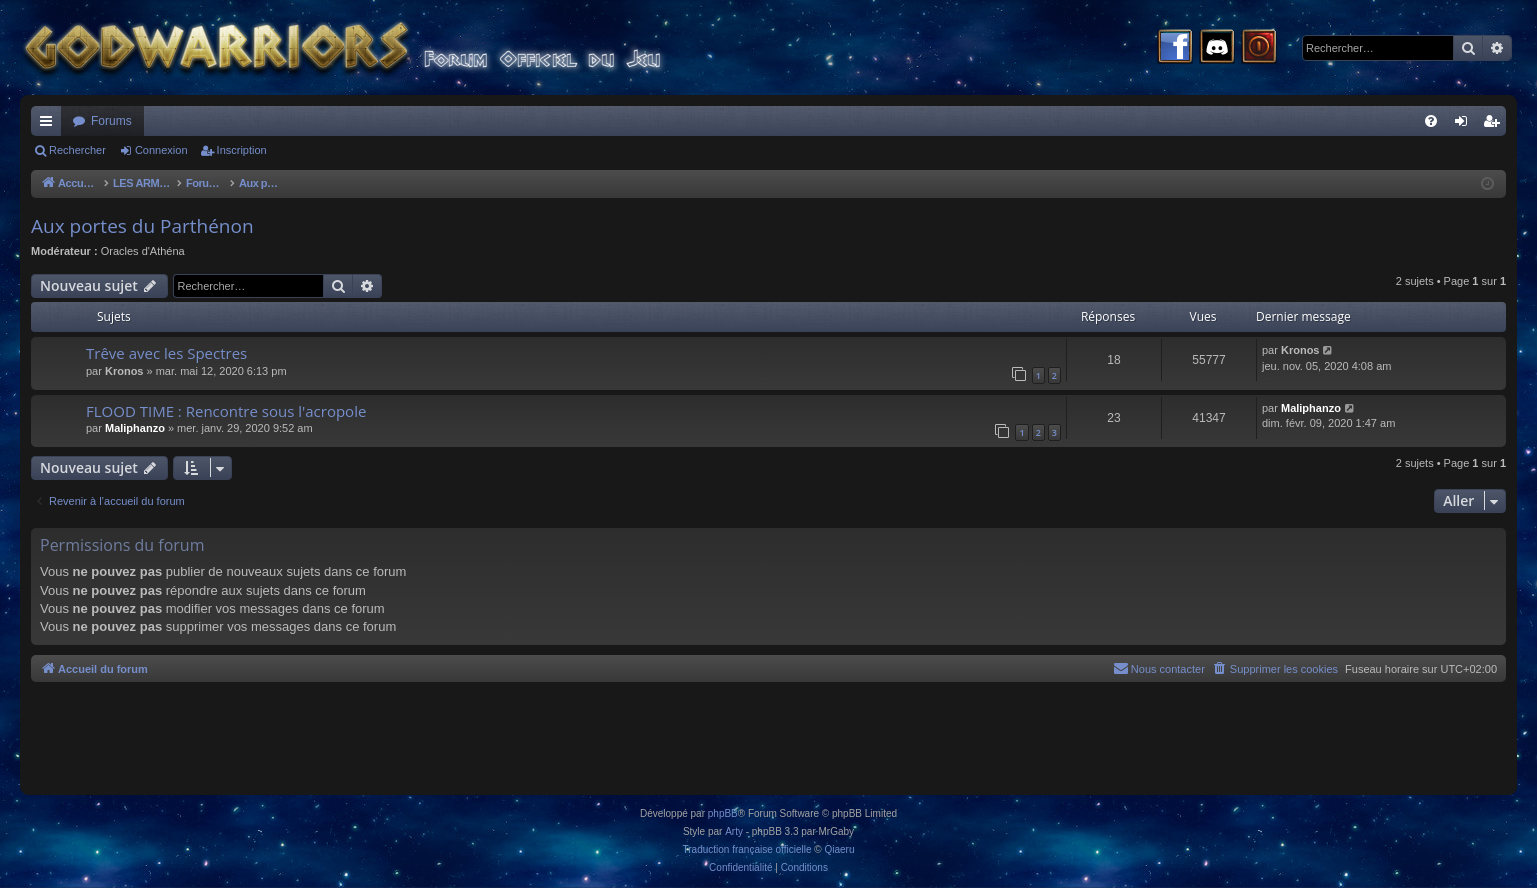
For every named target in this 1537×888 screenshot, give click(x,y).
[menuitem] (1431, 121)
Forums (111, 121)
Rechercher (77, 150)
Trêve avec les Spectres (166, 353)
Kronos (124, 371)
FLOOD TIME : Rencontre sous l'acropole (226, 411)
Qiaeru (839, 849)
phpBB (723, 813)
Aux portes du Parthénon (142, 226)
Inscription (242, 150)
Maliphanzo (135, 428)
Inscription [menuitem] (1495, 125)
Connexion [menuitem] (1465, 125)
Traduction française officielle (747, 849)
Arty (734, 831)
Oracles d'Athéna (143, 251)
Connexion (161, 150)
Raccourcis (50, 125)
